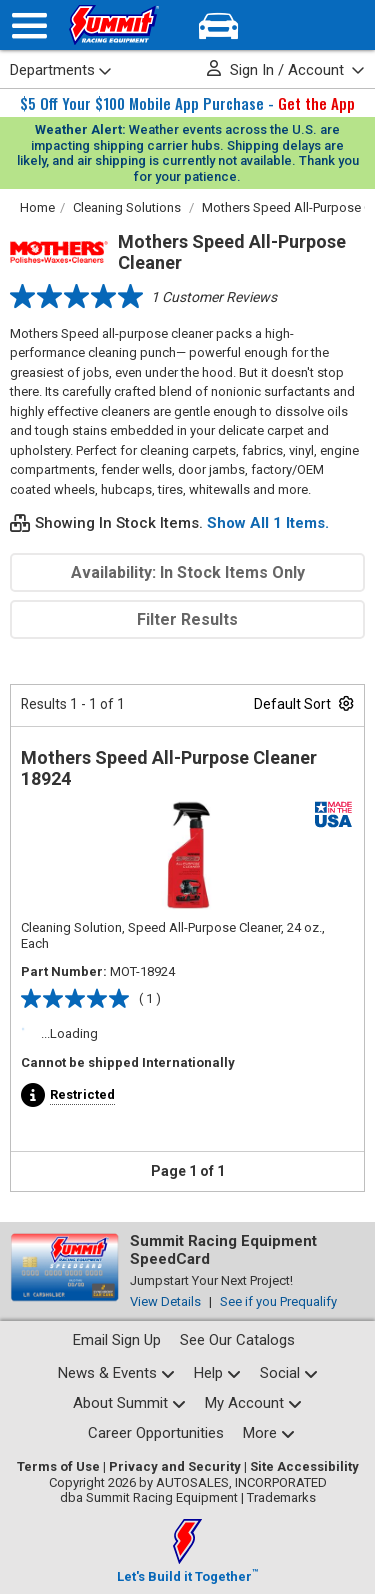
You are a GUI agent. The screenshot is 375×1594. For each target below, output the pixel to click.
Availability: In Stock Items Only (188, 572)
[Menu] (29, 25)
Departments (61, 70)
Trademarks (281, 1497)
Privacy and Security (175, 1466)
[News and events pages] (116, 1373)
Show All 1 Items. (268, 523)
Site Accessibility (304, 1466)
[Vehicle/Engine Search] (218, 25)
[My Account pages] (253, 1403)
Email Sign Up (117, 1340)
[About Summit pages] (129, 1403)
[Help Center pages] (217, 1373)
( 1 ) (150, 998)
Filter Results (187, 619)
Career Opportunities (156, 1433)
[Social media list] (289, 1373)
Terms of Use (58, 1466)
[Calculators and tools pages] (269, 1433)
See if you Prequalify (278, 1301)
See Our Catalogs (237, 1340)
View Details (165, 1301)
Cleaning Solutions (127, 207)
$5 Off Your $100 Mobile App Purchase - (187, 103)
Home (37, 207)
